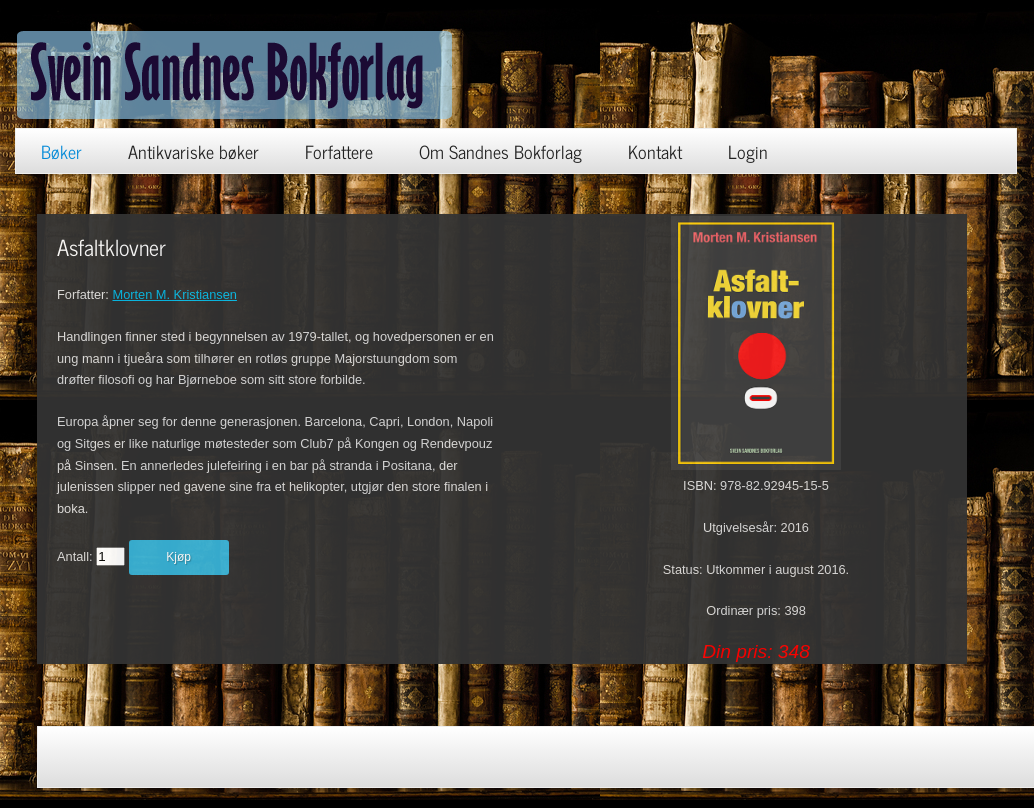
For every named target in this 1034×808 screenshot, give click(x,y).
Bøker (61, 151)
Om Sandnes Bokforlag (500, 151)
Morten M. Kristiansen (174, 294)
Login (748, 151)
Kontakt (655, 151)
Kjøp (178, 557)
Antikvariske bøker (193, 151)
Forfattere (339, 151)
